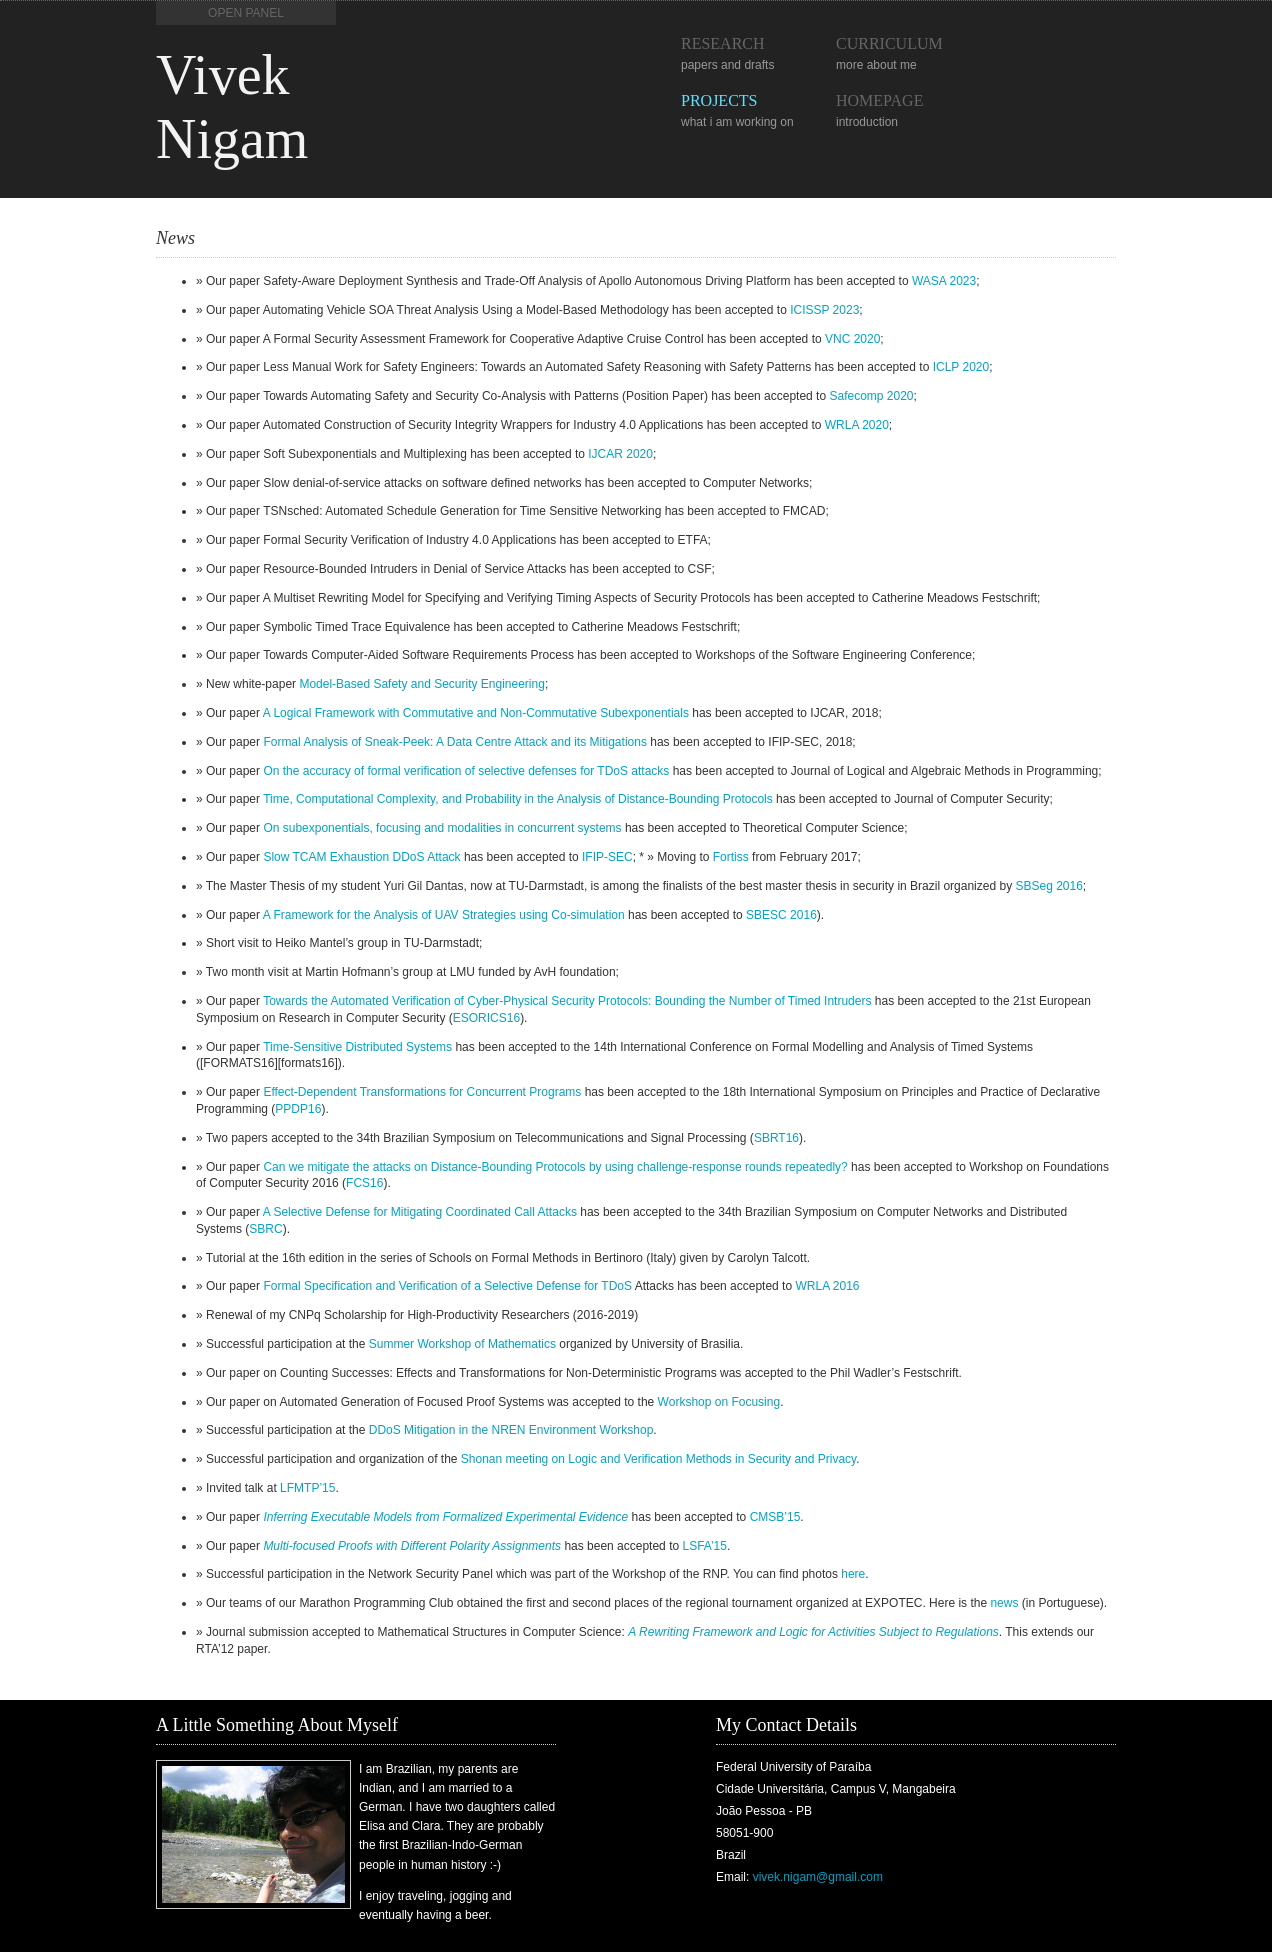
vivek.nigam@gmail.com (818, 1877)
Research (723, 43)
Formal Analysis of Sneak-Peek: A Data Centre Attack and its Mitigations (455, 742)
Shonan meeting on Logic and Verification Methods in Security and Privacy (658, 1459)
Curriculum (889, 43)
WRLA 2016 (827, 1286)
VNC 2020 (852, 339)
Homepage (879, 100)
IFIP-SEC (607, 857)
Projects (719, 100)
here (853, 1574)
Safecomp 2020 (871, 396)
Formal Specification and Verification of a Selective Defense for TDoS (447, 1286)
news (1004, 1603)
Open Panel (246, 13)
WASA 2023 (944, 281)
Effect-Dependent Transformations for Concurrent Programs (422, 1092)
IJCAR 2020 (620, 454)
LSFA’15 (704, 1546)
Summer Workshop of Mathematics (462, 1344)
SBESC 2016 (781, 915)
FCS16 (364, 1183)
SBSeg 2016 (1048, 886)
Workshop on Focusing (719, 1402)
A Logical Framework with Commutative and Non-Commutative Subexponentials (476, 713)
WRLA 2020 (857, 425)
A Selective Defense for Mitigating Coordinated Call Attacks (420, 1212)
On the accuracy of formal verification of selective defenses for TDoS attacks (466, 771)
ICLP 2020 (961, 367)
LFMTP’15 (307, 1488)
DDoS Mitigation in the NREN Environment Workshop (511, 1430)
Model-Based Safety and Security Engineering (421, 684)
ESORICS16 (486, 1018)
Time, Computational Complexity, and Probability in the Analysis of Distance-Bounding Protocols (518, 799)
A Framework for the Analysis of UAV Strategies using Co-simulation (444, 915)
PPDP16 (298, 1109)
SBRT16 (776, 1138)
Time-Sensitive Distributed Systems (357, 1047)
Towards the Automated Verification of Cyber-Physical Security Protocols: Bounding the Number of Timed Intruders (567, 1001)
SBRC (265, 1229)
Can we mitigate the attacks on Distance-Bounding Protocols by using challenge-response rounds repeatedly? (555, 1167)
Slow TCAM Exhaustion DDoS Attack (361, 857)
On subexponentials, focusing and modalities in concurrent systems (442, 828)
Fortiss (731, 857)
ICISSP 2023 (824, 310)
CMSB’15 (775, 1517)
